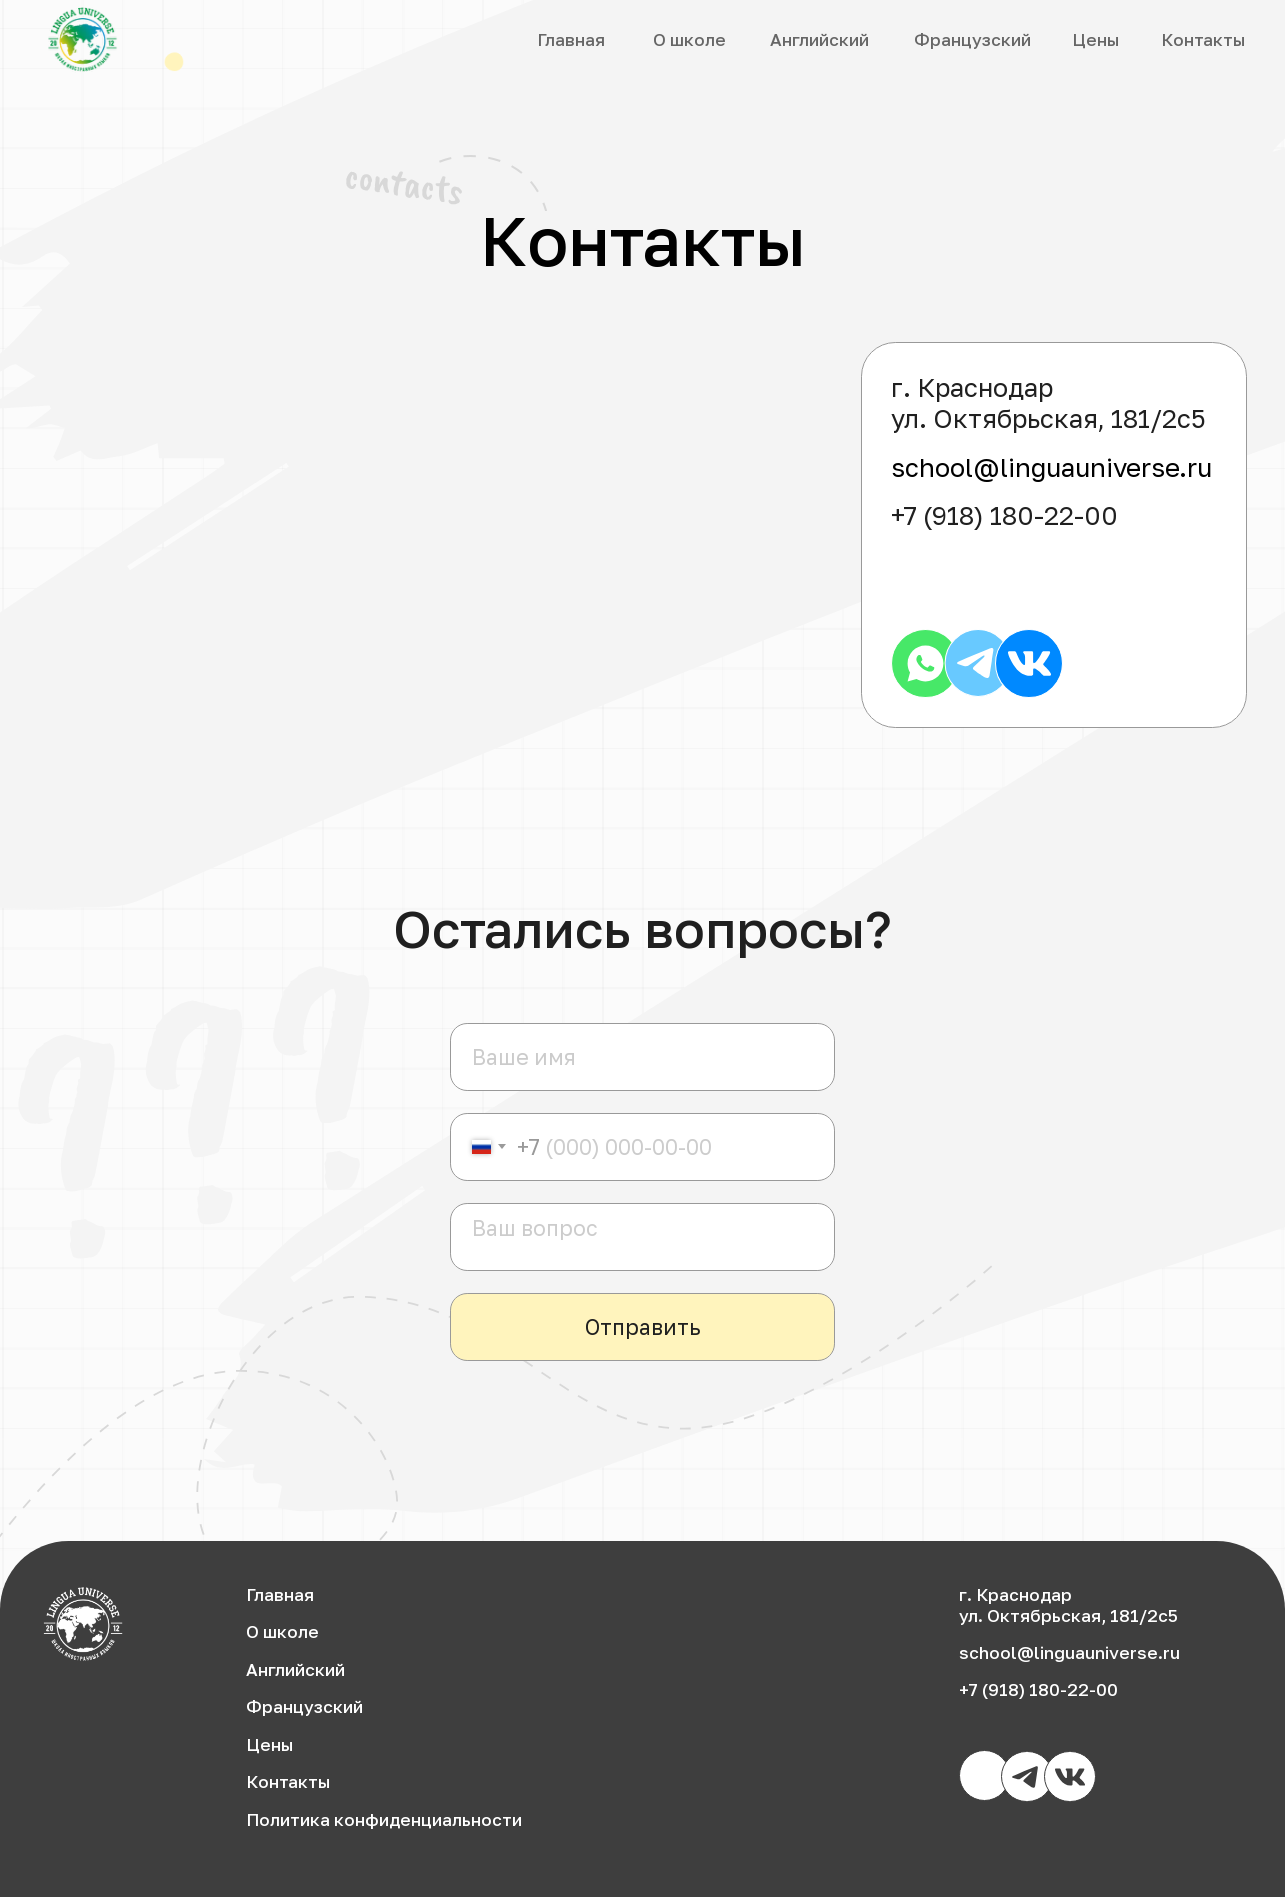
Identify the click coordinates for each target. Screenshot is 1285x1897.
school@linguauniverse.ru (1051, 467)
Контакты (1203, 39)
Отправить (643, 1327)
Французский (972, 39)
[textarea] (643, 1237)
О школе (689, 39)
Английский (819, 39)
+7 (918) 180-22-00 (1004, 515)
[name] (643, 1057)
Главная (571, 39)
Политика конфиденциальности (384, 1819)
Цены (1095, 39)
